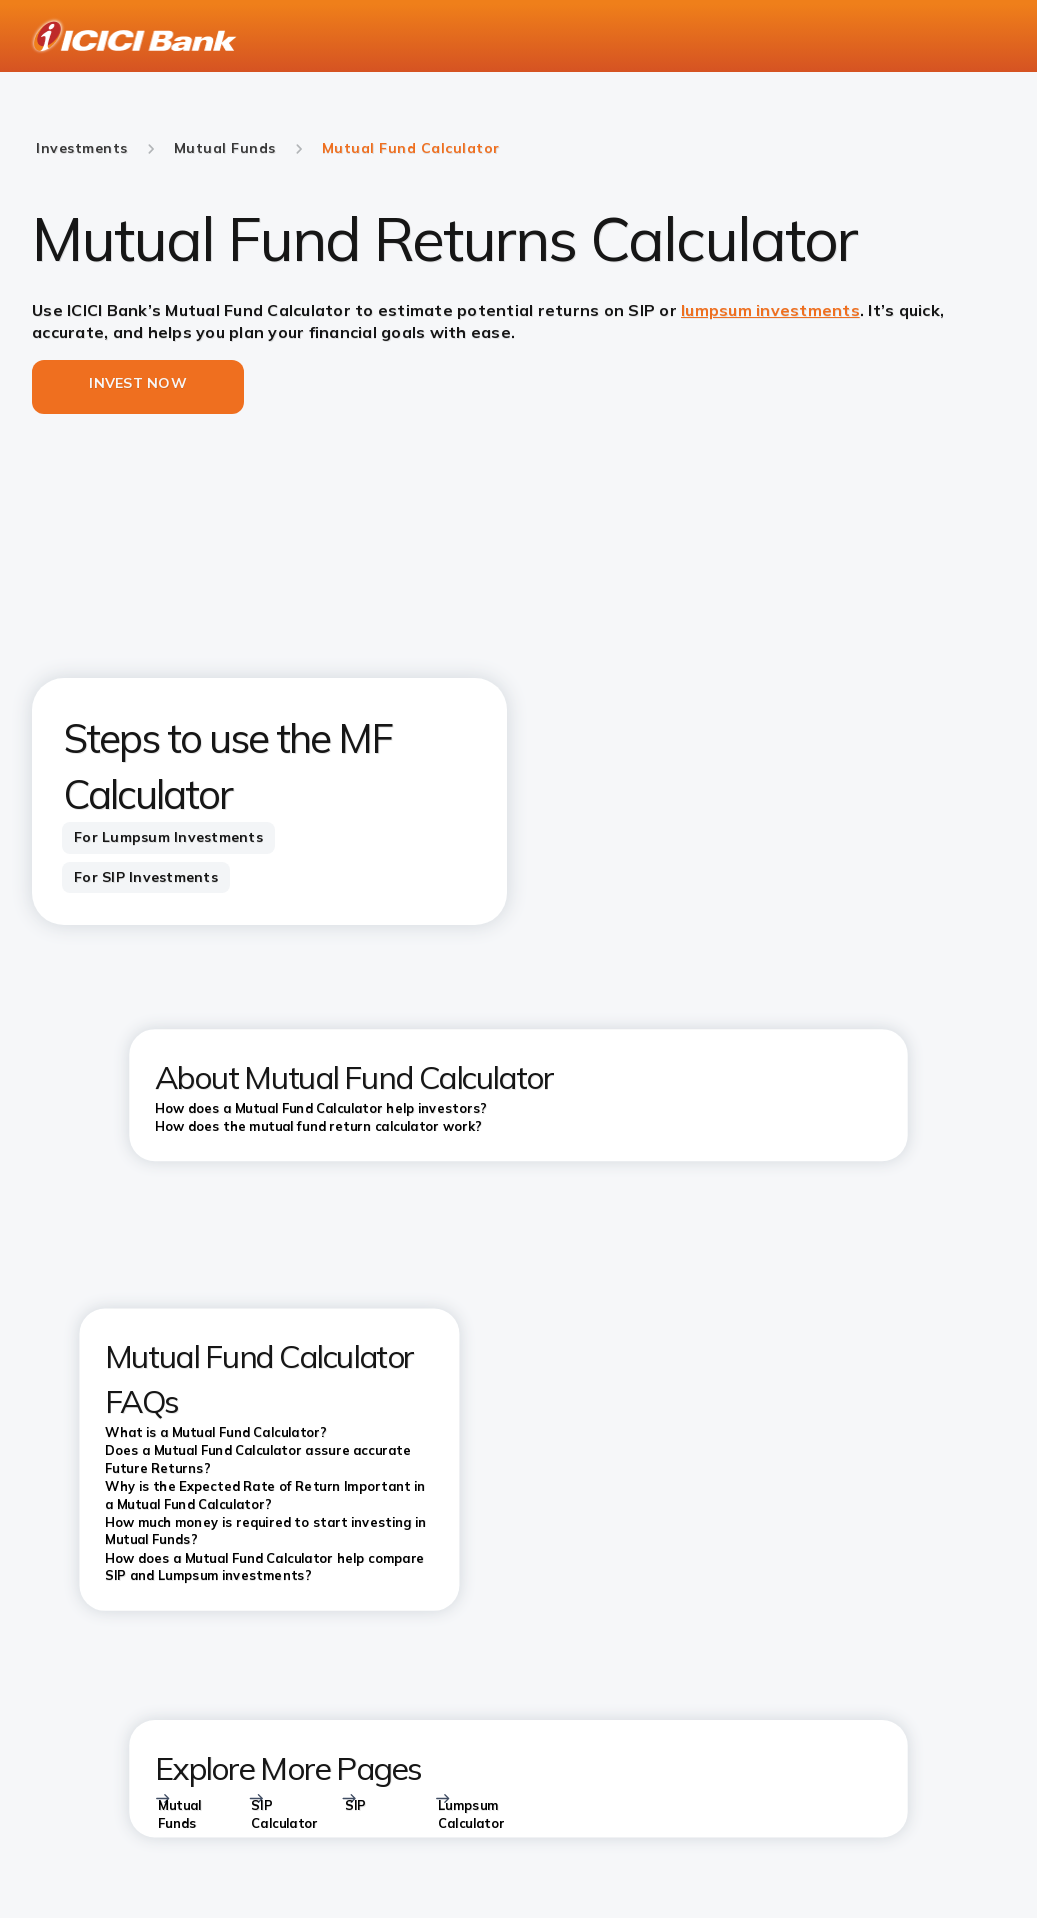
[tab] (168, 838)
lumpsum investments (770, 310)
